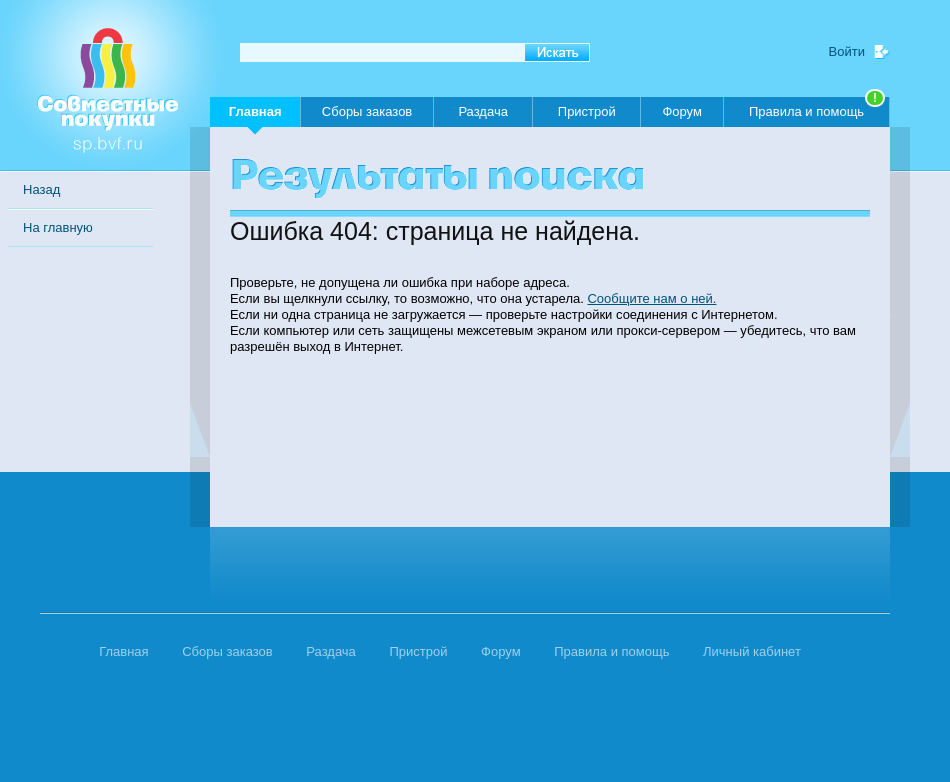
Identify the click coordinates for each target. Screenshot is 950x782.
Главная (255, 115)
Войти (847, 51)
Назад (41, 189)
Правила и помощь (817, 108)
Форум (682, 111)
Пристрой (587, 111)
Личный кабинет (752, 651)
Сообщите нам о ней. (651, 298)
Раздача (483, 111)
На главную (58, 227)
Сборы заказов (367, 111)
